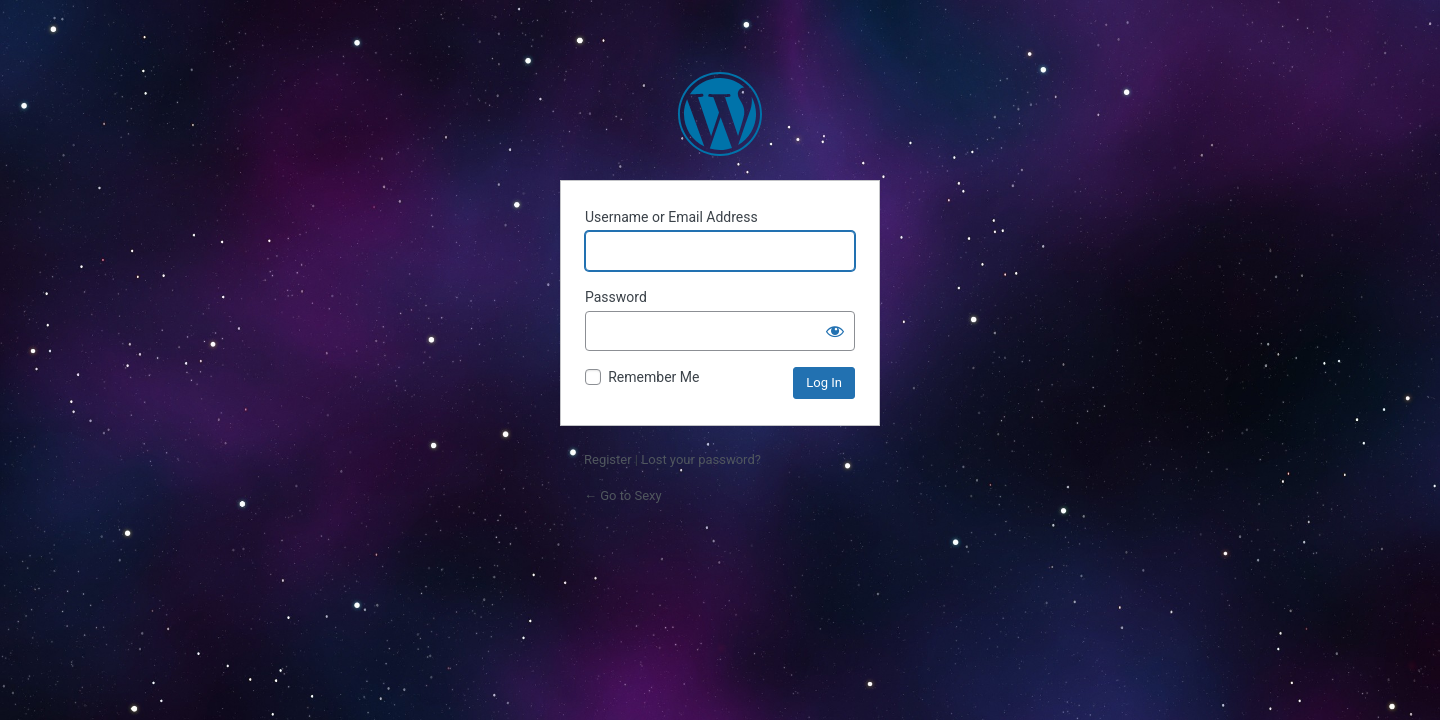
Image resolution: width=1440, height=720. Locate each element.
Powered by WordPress (720, 114)
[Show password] (835, 331)
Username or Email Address (671, 217)
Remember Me (653, 377)
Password (616, 297)
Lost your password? (701, 459)
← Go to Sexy (623, 495)
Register (608, 459)
